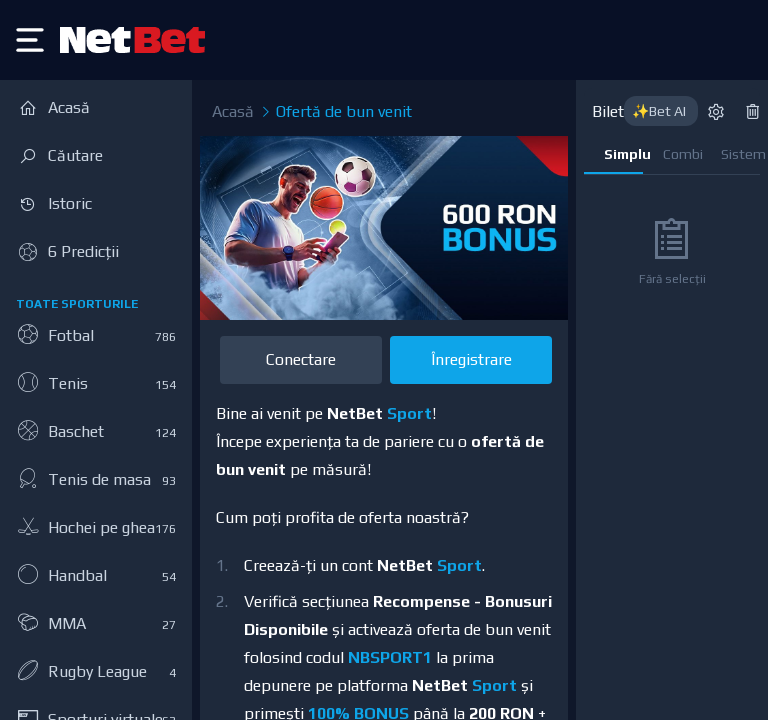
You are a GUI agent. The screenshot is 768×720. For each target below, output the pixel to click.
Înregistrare (471, 359)
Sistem (740, 154)
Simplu (623, 154)
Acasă (233, 111)
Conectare (301, 359)
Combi (682, 154)
